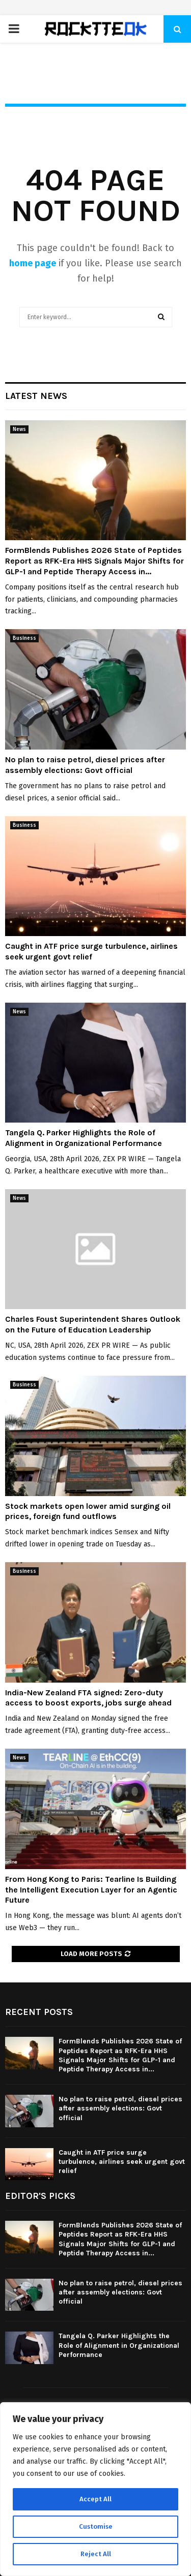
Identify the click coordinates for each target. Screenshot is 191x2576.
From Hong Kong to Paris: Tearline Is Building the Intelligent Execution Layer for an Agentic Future (91, 1889)
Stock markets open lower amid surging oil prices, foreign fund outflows (88, 1511)
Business (24, 638)
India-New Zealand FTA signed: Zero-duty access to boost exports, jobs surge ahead (88, 1698)
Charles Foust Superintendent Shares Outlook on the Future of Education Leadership (92, 1324)
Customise (95, 2526)
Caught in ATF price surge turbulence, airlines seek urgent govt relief (91, 951)
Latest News (36, 395)
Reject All (96, 2554)
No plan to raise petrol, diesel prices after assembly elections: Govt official (85, 765)
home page (32, 263)
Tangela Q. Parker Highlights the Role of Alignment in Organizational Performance (83, 1138)
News (19, 429)
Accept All (95, 2499)
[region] (95, 2489)
